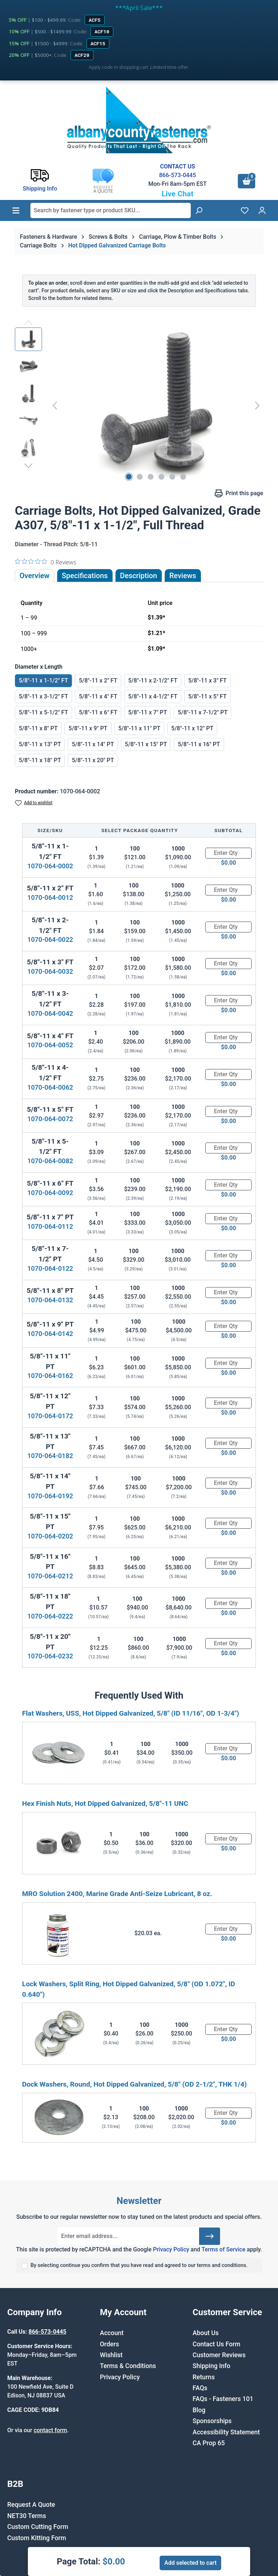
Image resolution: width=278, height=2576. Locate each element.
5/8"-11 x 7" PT (147, 712)
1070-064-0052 (50, 1045)
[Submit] (209, 2236)
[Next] (257, 405)
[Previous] (54, 405)
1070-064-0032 (50, 971)
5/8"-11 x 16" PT (199, 744)
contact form (50, 2430)
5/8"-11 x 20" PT (93, 760)
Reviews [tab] (182, 575)
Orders (109, 2344)
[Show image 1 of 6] (129, 477)
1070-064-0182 (50, 1456)
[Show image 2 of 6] (140, 477)
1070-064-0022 (50, 939)
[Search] (198, 210)
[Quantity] (228, 853)
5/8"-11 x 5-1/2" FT (43, 712)
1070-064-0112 (50, 1226)
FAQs (200, 2388)
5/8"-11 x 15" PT (146, 744)
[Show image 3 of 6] (150, 477)
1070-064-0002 (50, 866)
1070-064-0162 (50, 1375)
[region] (139, 405)
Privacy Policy (171, 2249)
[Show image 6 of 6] (183, 477)
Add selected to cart (190, 2562)
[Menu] (16, 210)
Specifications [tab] (85, 575)
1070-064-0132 (50, 1300)
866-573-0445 (177, 175)
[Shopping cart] (246, 181)
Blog (199, 2410)
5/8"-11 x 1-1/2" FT (43, 680)
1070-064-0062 (50, 1087)
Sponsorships (212, 2421)
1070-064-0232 (50, 1656)
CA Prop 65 (209, 2443)
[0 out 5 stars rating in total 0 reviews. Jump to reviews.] (45, 561)
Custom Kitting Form (36, 2538)
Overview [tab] (35, 575)
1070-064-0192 (50, 1496)
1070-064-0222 (50, 1616)
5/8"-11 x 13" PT (40, 744)
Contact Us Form (216, 2344)
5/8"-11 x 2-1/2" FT (152, 680)
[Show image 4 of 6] (161, 477)
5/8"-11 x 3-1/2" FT (43, 696)
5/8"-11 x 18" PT (40, 760)
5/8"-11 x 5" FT (207, 696)
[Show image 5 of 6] (172, 477)
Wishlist (111, 2355)
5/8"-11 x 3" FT (207, 680)
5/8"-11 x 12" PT (192, 728)
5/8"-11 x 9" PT (87, 728)
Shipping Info (211, 2366)
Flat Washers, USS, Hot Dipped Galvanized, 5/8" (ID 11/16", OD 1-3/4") (130, 1713)
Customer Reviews (219, 2355)
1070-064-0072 (50, 1119)
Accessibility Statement (226, 2432)
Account (111, 2333)
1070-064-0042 (50, 1013)
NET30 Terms (26, 2515)
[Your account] (262, 210)
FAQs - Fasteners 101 (223, 2398)
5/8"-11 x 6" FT (98, 712)
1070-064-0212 (50, 1576)
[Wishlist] (244, 210)
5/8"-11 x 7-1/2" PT (202, 712)
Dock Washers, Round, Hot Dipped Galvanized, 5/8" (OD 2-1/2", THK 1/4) (134, 2084)
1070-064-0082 (50, 1161)
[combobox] (110, 210)
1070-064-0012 (50, 897)
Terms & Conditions (128, 2366)
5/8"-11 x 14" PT (93, 744)
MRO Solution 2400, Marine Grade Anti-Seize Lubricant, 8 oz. (117, 1894)
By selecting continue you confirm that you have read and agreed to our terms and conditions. (139, 2265)
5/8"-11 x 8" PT (38, 728)
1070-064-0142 (50, 1333)
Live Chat (177, 193)
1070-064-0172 (50, 1416)
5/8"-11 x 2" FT (98, 680)
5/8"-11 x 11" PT (139, 728)
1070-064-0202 (50, 1536)
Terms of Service (223, 2249)
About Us (206, 2333)
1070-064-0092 (50, 1193)
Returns (204, 2377)
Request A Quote (31, 2504)
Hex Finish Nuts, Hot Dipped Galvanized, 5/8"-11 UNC (105, 1803)
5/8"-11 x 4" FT (98, 696)
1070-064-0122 (50, 1268)
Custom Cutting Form (37, 2526)
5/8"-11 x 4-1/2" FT (152, 696)
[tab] (138, 575)
